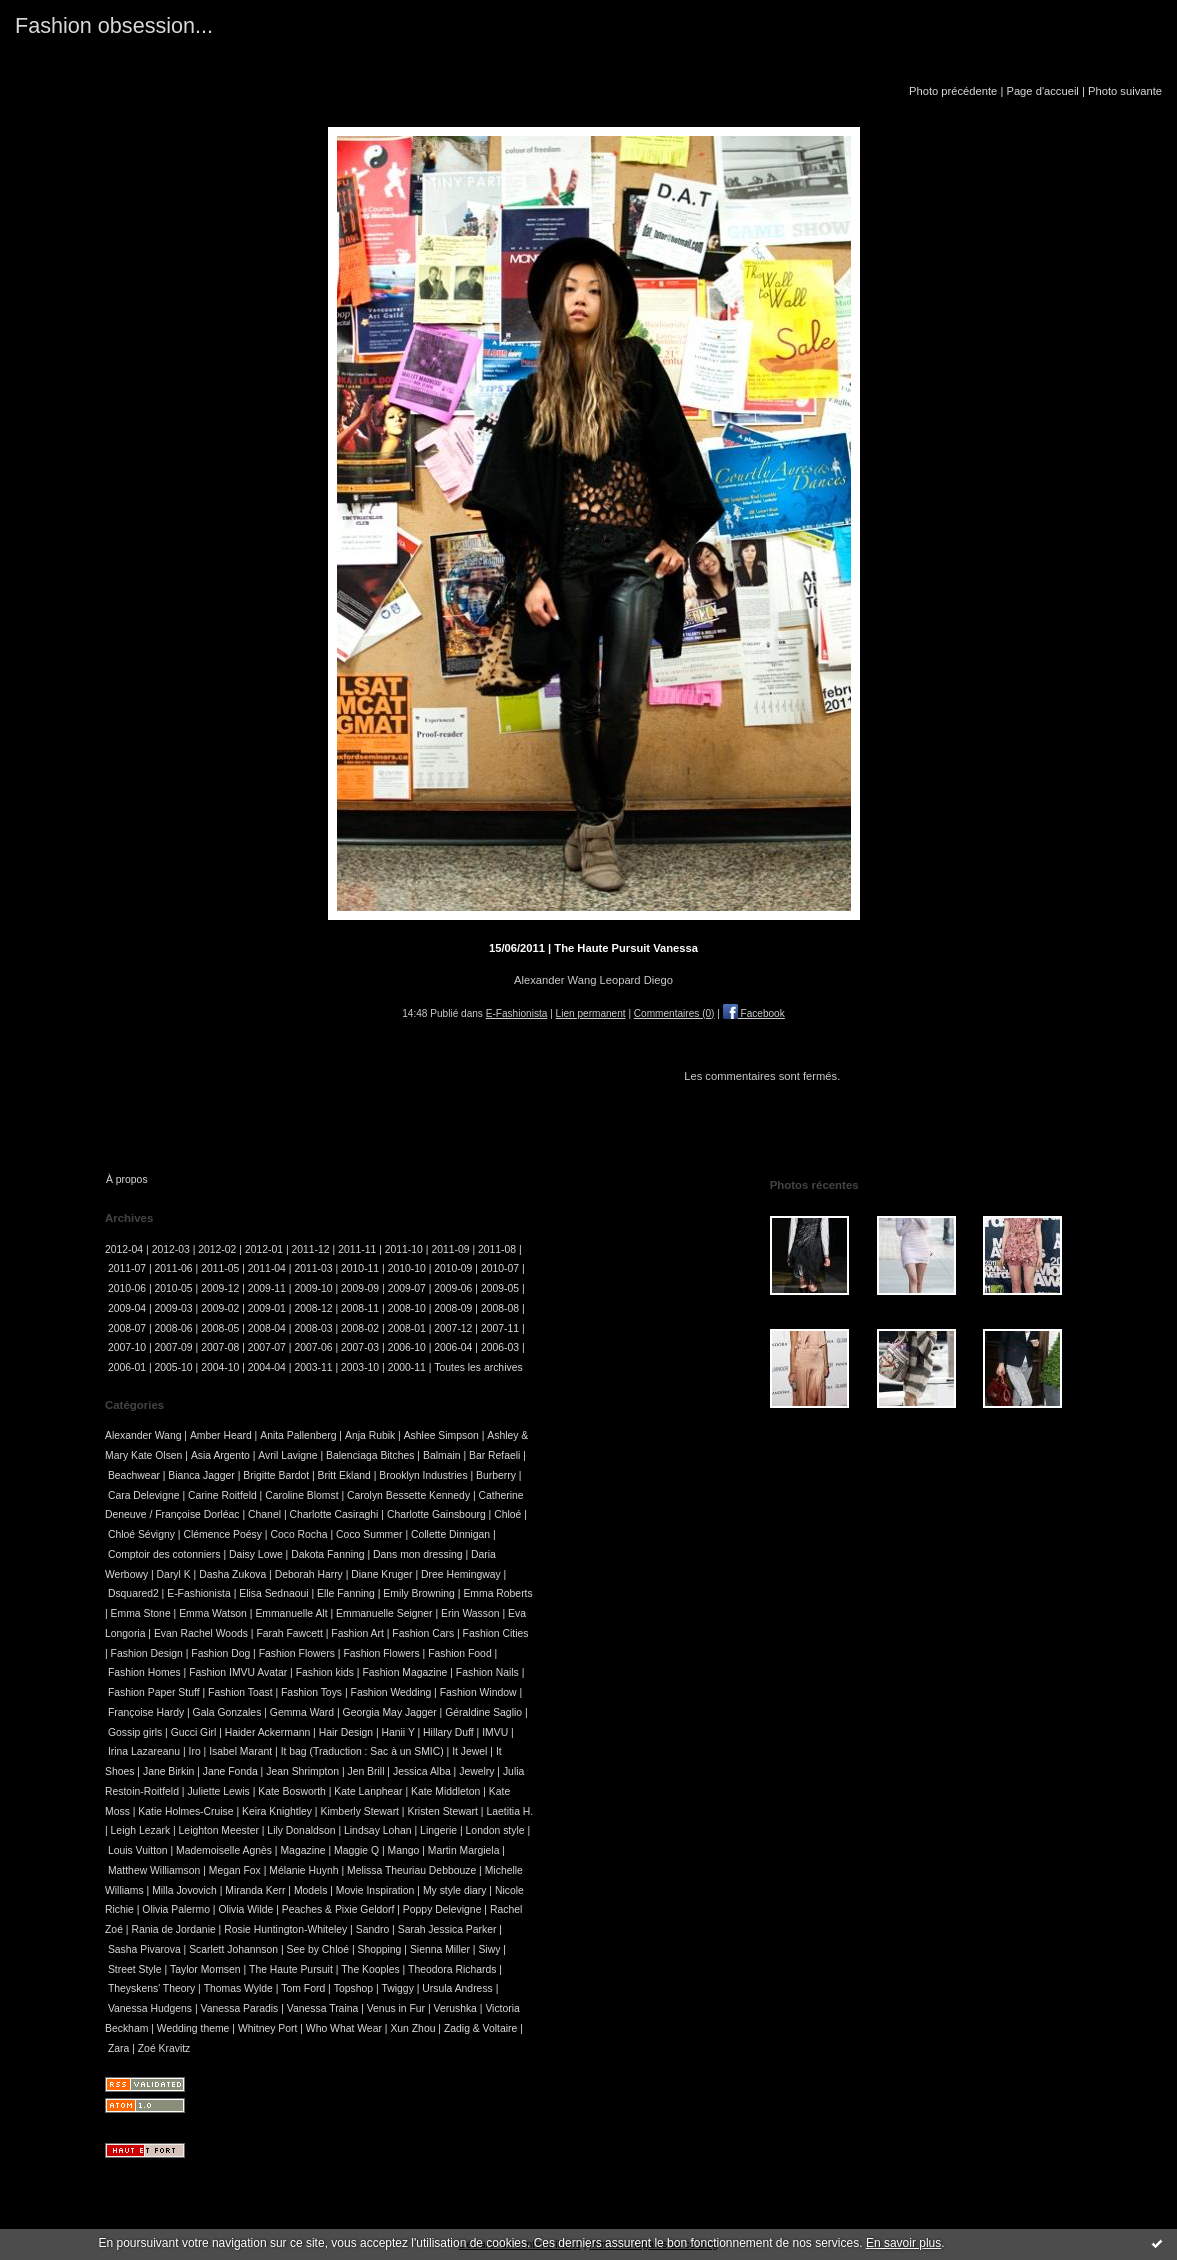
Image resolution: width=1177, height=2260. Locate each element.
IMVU (495, 1732)
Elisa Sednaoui (273, 1593)
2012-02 (217, 1249)
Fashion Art (357, 1633)
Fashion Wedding (391, 1692)
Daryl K (174, 1574)
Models (311, 1890)
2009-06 (453, 1288)
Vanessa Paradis (240, 2008)
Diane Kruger (381, 1574)
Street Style (135, 1969)
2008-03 (313, 1328)
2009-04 (127, 1308)
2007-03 (360, 1347)
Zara (118, 2048)
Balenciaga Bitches (370, 1455)
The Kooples (370, 1969)
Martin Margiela (464, 1850)
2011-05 (220, 1268)
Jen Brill (365, 1771)
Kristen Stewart (442, 1811)
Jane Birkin (168, 1771)
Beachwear (134, 1475)
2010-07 (500, 1268)
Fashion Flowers (297, 1653)
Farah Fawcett (289, 1633)
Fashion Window (478, 1692)
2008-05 (220, 1328)
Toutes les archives (478, 1367)
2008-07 (127, 1328)
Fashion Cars (423, 1633)
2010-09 (453, 1268)
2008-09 (453, 1308)
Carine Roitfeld (222, 1495)
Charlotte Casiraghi (333, 1514)
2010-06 (127, 1288)
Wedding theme (193, 2028)
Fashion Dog (220, 1653)
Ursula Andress (457, 1988)
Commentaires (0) (674, 1013)
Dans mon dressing (418, 1554)
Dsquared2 (133, 1593)
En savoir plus (903, 2243)
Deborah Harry (309, 1574)
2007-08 (220, 1347)
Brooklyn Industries (423, 1475)
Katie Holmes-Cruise (185, 1811)
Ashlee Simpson (441, 1435)
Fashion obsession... (114, 25)
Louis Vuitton (138, 1850)
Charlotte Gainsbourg (436, 1514)
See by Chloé (318, 1949)
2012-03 (171, 1249)
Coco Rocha (298, 1534)
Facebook (754, 1013)
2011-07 (127, 1268)
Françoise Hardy (146, 1712)
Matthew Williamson (154, 1870)
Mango (404, 1850)
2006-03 (500, 1347)
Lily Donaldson (301, 1830)
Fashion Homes (144, 1672)
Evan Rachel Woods (201, 1633)
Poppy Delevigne (442, 1909)
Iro (195, 1751)
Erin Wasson (470, 1613)
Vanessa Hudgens (150, 2008)
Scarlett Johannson (233, 1949)
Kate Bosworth (292, 1791)
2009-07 (407, 1288)
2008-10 (407, 1308)
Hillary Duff (448, 1732)
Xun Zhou (412, 2028)
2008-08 (500, 1308)
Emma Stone (141, 1613)
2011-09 (450, 1249)
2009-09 (360, 1288)
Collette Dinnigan (450, 1534)
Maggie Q (356, 1850)
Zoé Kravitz (164, 2048)
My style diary (455, 1890)
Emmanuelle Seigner (384, 1613)
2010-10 (407, 1268)
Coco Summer (369, 1534)
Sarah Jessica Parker (447, 1929)
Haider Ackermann (267, 1732)
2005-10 (174, 1367)
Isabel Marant (240, 1751)
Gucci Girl (194, 1732)
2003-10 (360, 1367)
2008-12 (313, 1308)
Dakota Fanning (327, 1554)
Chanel (264, 1514)
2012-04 (124, 1249)
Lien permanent (591, 1013)
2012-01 (264, 1249)
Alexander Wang (143, 1435)
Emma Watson (213, 1613)
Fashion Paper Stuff (154, 1692)
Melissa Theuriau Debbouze (411, 1870)
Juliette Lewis (218, 1791)
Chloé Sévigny (141, 1534)
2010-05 (174, 1288)
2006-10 (407, 1347)
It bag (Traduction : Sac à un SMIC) (362, 1751)
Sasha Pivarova (144, 1949)
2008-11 (360, 1308)
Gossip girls (135, 1732)
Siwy (489, 1949)
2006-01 (127, 1367)
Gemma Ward (302, 1712)
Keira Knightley (277, 1811)
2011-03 (313, 1268)
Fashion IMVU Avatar (238, 1672)
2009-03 (174, 1308)
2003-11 (313, 1367)
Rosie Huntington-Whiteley (285, 1929)
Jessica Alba (422, 1771)
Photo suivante (1125, 91)
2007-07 (267, 1347)
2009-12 (220, 1288)
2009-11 (267, 1288)
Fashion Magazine (404, 1672)
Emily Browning (419, 1593)
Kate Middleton (445, 1791)
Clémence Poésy (222, 1534)
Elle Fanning (346, 1593)
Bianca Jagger (201, 1475)
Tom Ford (303, 1988)
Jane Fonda (230, 1771)
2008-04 (267, 1328)
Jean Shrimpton (302, 1771)
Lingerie (438, 1830)
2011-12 (311, 1249)
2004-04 (267, 1367)
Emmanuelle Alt (291, 1613)
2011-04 (267, 1268)
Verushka (455, 2008)
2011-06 (174, 1268)
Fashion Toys (311, 1692)
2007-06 (313, 1347)
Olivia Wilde (245, 1909)
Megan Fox (235, 1870)
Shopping (379, 1949)
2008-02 (360, 1328)
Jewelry (476, 1771)
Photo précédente (953, 91)
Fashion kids (325, 1672)
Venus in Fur (396, 2008)
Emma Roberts (497, 1593)
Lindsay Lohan (378, 1830)
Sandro (373, 1929)
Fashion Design (147, 1653)
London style (495, 1830)
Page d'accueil (1042, 91)
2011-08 (497, 1249)
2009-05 (500, 1288)
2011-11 (357, 1249)
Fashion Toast (240, 1692)
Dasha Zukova (232, 1574)
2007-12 (453, 1328)
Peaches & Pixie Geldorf (338, 1909)
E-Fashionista (517, 1013)
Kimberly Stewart (359, 1811)
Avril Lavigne (287, 1455)
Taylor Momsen (205, 1969)
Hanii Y (398, 1732)
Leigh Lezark (141, 1830)
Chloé (507, 1514)
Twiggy (397, 1988)
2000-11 (407, 1367)
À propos (127, 1179)
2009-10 (313, 1288)
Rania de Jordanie (173, 1929)
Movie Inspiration (375, 1890)
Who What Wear (344, 2028)
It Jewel (469, 1751)
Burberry (496, 1475)
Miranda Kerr (255, 1890)
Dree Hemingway (461, 1574)
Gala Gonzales (227, 1712)
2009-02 (220, 1308)
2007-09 (174, 1347)
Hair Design (346, 1732)
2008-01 (407, 1328)
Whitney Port (267, 2028)
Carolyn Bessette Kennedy (408, 1495)
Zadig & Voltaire (480, 2028)
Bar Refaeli (494, 1455)
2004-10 (220, 1367)
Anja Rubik (370, 1435)
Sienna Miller (440, 1949)
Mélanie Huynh (303, 1870)
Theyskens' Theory (151, 1988)
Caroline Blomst (301, 1495)
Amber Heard (221, 1435)
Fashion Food (460, 1653)
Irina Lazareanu (144, 1751)
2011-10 (404, 1249)
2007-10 (127, 1347)
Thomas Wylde (238, 1988)
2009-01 (267, 1308)
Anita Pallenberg (298, 1435)
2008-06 (174, 1328)
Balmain (442, 1455)
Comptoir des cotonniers (164, 1554)
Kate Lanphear (368, 1791)
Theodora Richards (452, 1969)
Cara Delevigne (144, 1495)
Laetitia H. (509, 1811)
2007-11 (500, 1328)
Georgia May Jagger (390, 1712)
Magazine (302, 1850)
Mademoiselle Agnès (224, 1850)
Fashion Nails (487, 1672)
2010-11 (360, 1268)
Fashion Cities (496, 1633)
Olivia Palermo (176, 1909)
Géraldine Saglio (483, 1712)
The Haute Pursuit (291, 1969)
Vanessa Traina (322, 2008)
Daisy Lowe (256, 1554)
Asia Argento (220, 1455)
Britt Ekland (344, 1475)
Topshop (353, 1988)
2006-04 (453, 1347)
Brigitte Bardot (276, 1475)
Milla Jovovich (184, 1890)
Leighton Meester (219, 1830)
